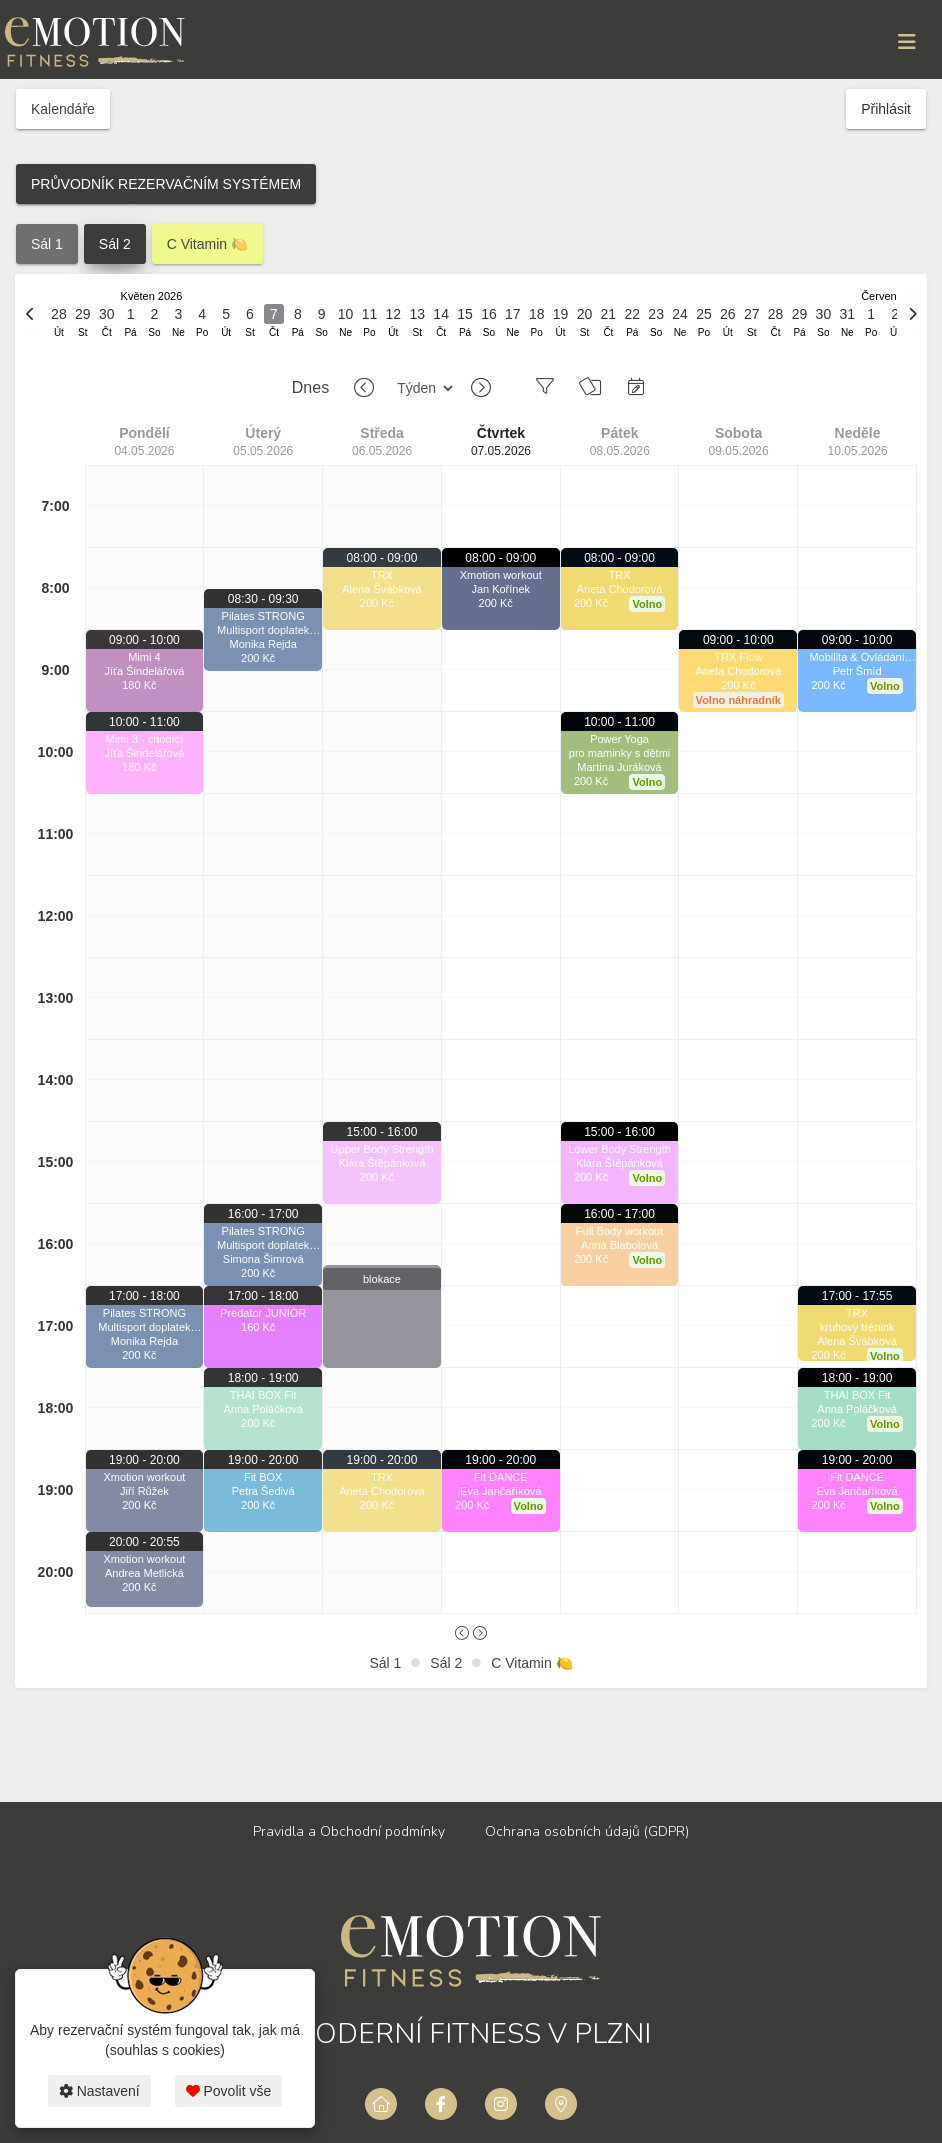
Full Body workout (619, 1231)
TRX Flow (738, 657)
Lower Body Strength (619, 1149)
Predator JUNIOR (263, 1313)
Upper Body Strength (382, 1149)
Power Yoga (619, 739)
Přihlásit (886, 109)
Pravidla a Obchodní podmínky (349, 1831)
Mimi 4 (144, 657)
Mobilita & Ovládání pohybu (856, 657)
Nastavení (99, 2091)
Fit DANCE (501, 1477)
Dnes (310, 387)
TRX (382, 575)
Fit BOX (263, 1477)
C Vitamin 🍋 (207, 244)
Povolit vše (229, 2091)
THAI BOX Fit (263, 1395)
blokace (382, 1279)
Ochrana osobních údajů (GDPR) (587, 1831)
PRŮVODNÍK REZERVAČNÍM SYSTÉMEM (166, 184)
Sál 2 (115, 244)
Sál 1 (47, 244)
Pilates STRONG (144, 1313)
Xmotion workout (144, 1477)
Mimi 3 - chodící (145, 739)
